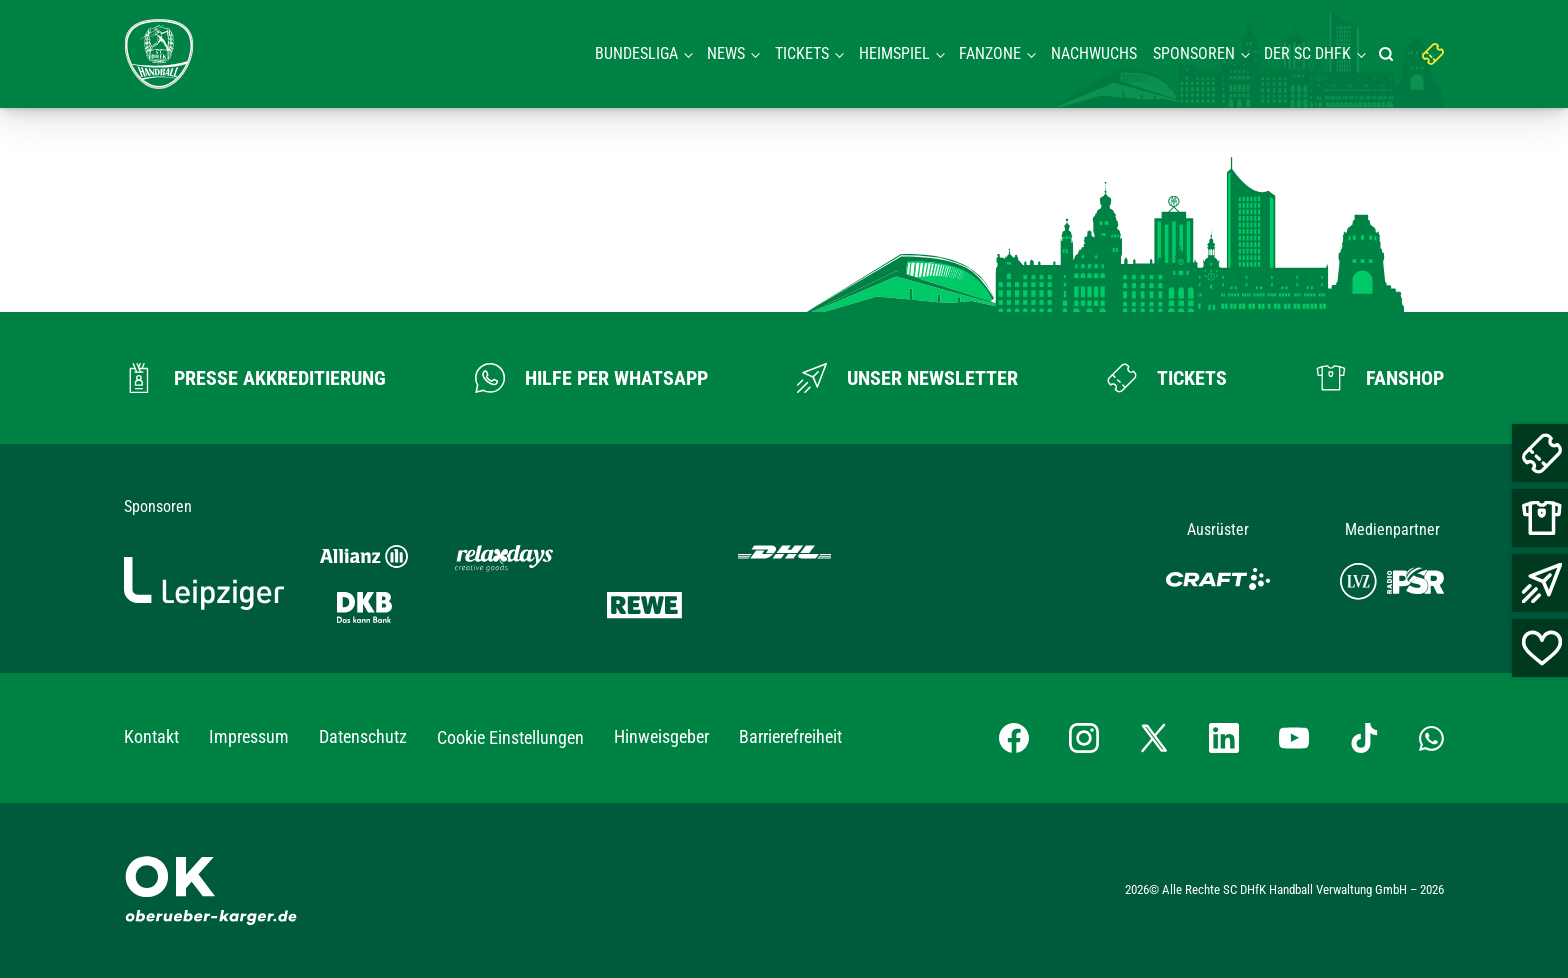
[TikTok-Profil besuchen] (1364, 738)
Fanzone (990, 53)
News (726, 53)
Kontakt (151, 736)
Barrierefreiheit (790, 736)
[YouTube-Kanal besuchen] (1294, 738)
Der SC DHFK (1307, 53)
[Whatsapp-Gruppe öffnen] (1431, 737)
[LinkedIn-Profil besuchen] (1224, 738)
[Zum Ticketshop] (1167, 378)
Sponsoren (1194, 53)
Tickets (802, 53)
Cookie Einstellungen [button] (510, 737)
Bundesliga (636, 53)
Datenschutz (363, 736)
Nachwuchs (1094, 53)
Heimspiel (894, 53)
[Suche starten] (1389, 54)
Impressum (249, 736)
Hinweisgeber (661, 736)
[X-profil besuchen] (1154, 738)
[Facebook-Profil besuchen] (1014, 738)
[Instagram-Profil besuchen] (1084, 738)
